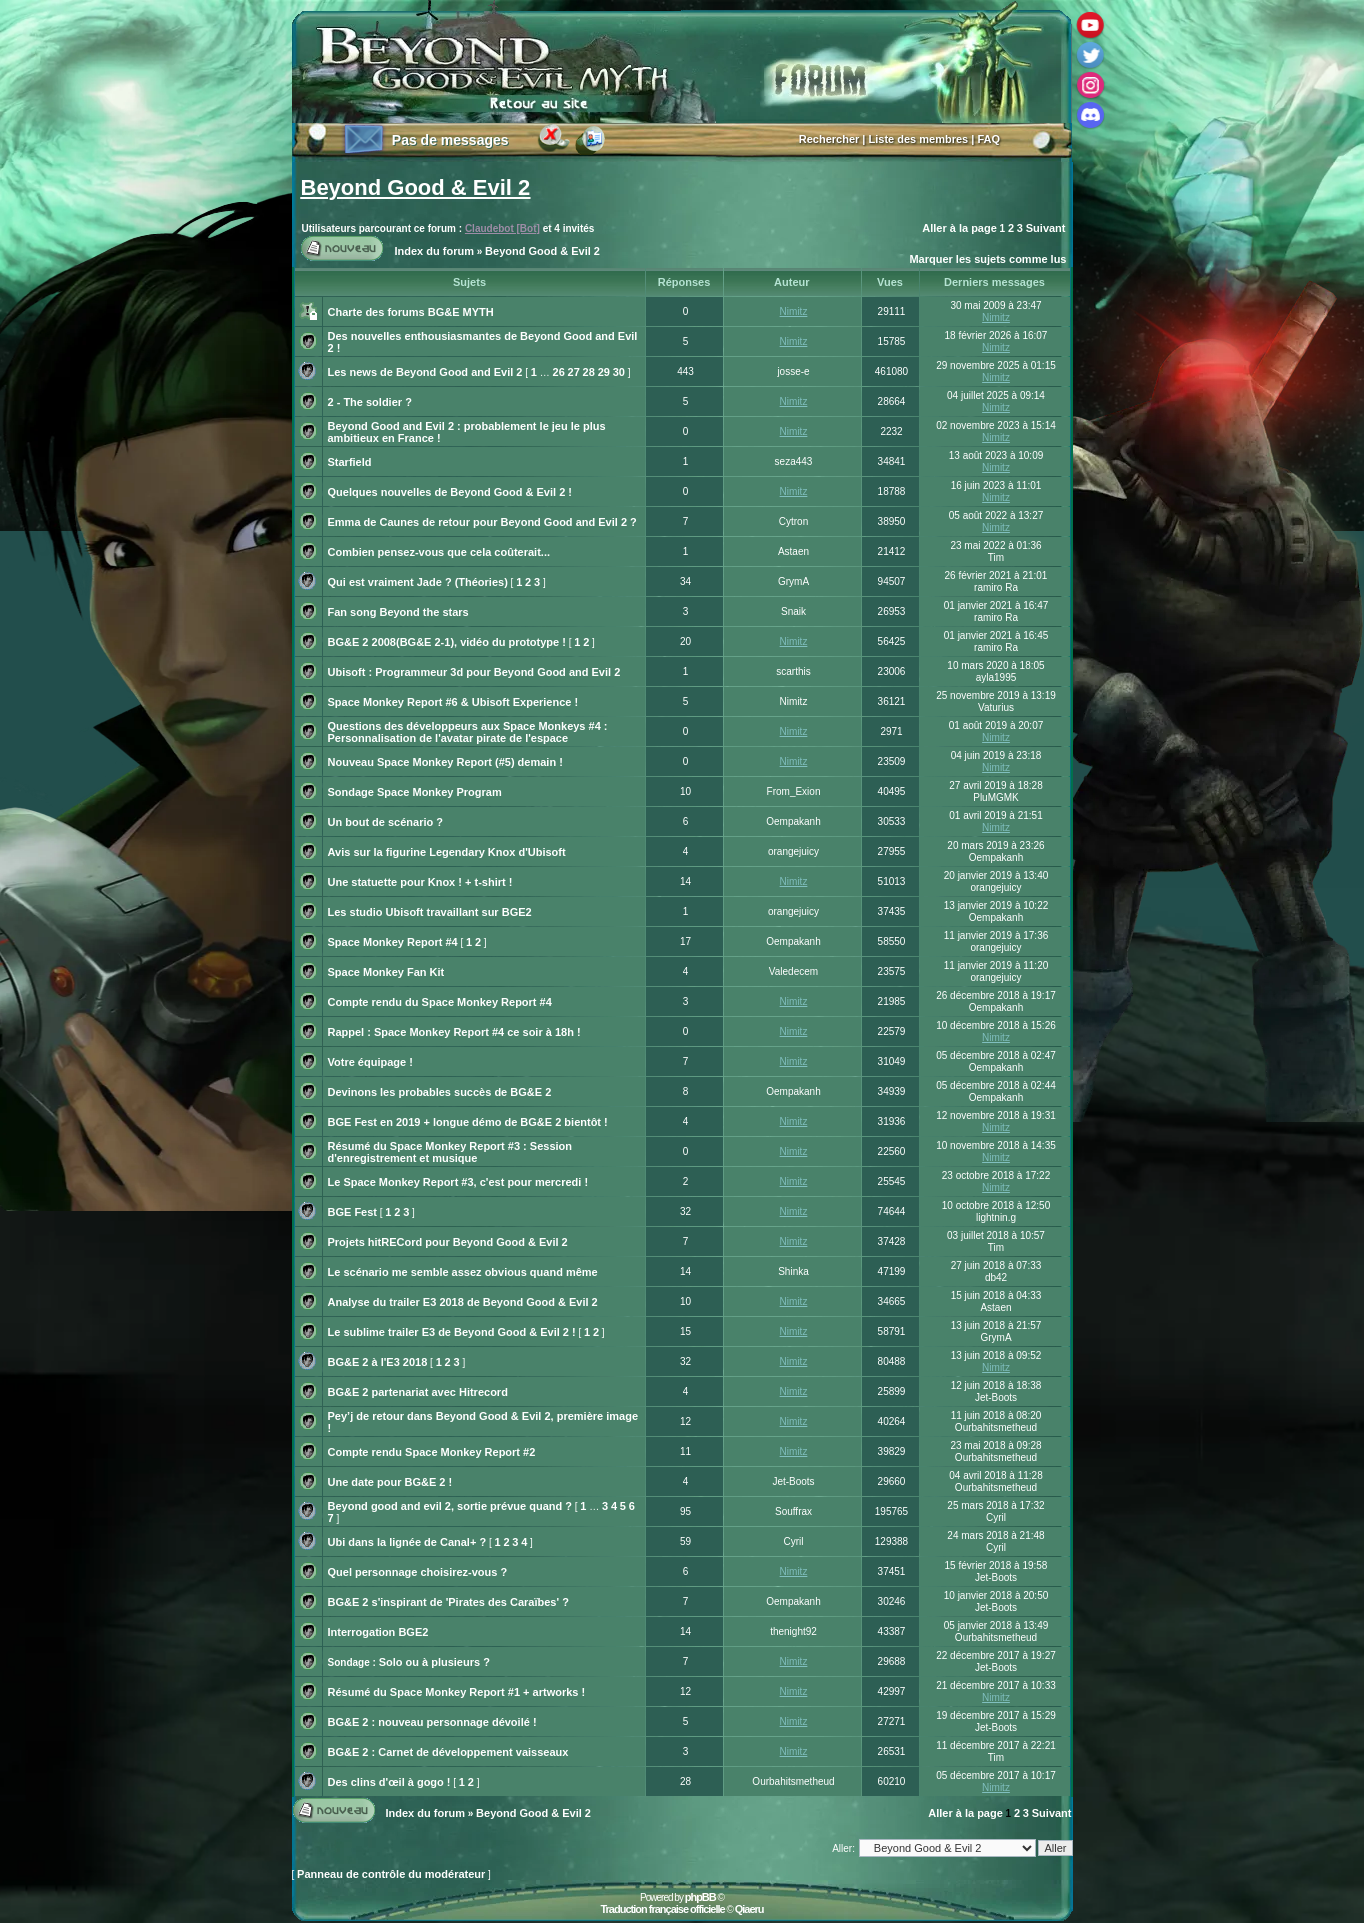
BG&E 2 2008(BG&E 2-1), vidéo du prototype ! (447, 642)
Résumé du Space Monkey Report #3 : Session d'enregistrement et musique (450, 1152)
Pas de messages (450, 140)
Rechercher (829, 139)
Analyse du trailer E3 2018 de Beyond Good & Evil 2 (463, 1302)
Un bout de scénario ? (386, 822)
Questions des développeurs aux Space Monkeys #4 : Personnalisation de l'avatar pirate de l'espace (468, 732)
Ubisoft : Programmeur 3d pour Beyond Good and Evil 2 (474, 672)
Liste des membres (919, 139)
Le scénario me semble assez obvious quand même (463, 1272)
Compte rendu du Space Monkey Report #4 (440, 1002)
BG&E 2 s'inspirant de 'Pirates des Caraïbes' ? (448, 1602)
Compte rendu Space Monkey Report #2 (432, 1452)
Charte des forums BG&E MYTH (411, 312)
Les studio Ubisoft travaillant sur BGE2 (430, 912)
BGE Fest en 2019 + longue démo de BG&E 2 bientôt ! (468, 1122)
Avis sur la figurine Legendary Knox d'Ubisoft (447, 852)
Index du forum (434, 251)
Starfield (350, 462)
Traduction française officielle (662, 1909)
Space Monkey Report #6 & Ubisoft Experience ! (453, 702)
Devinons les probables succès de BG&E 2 (440, 1092)
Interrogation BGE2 (378, 1632)
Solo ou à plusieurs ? (434, 1662)
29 (604, 372)
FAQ (988, 139)
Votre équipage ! (370, 1062)
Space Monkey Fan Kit (386, 972)
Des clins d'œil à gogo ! (389, 1782)
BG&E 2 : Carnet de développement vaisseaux (448, 1752)
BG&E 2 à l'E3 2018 (378, 1362)
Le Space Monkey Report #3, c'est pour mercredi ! (458, 1182)
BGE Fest (353, 1212)
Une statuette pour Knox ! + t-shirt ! (420, 882)
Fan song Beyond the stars (398, 612)
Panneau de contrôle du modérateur (391, 1874)
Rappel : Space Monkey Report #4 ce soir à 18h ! (454, 1032)
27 (574, 372)
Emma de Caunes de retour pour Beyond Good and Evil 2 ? (482, 522)
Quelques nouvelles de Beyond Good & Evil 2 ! (450, 492)
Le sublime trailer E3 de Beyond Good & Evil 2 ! (452, 1332)
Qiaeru (749, 1909)
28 (589, 372)
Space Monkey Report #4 (393, 942)
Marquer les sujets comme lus (987, 259)
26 (559, 372)
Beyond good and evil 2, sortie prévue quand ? (450, 1506)
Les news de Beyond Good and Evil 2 (425, 372)
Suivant (1046, 228)
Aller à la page (959, 228)
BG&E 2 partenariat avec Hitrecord (418, 1392)
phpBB (700, 1897)
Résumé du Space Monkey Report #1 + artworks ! (457, 1692)
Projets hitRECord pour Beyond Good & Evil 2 (448, 1242)
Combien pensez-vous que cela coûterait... (439, 552)
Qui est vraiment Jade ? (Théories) (418, 582)
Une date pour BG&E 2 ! (390, 1482)
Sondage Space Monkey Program (415, 792)
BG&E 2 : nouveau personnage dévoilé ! (432, 1722)
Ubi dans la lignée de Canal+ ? (407, 1542)
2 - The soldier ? (370, 402)
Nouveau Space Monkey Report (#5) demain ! (445, 762)
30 (619, 372)
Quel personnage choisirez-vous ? (418, 1572)
